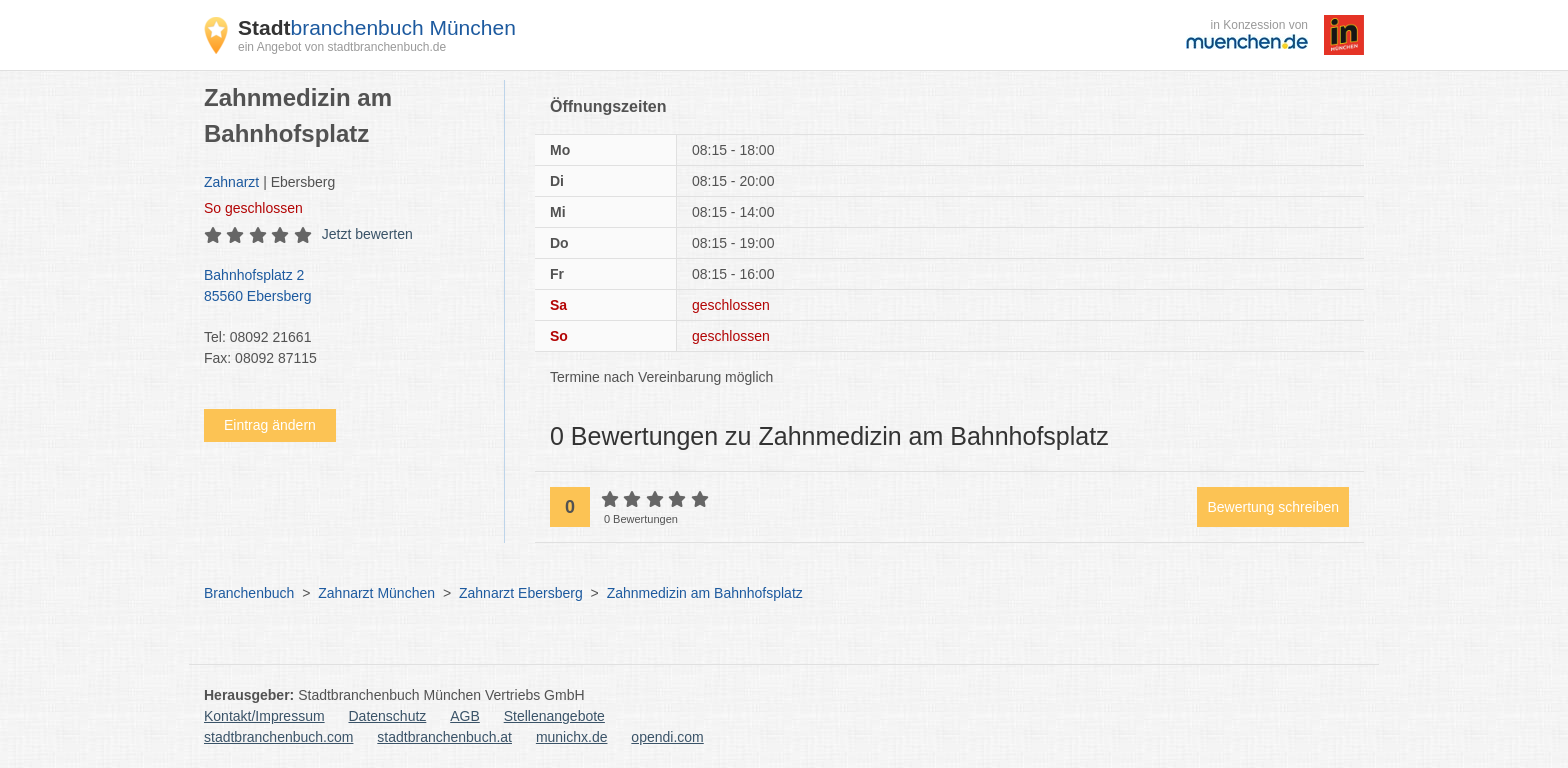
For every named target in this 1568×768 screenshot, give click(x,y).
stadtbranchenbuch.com (278, 737)
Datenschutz (388, 716)
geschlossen (253, 208)
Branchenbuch (249, 593)
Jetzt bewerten (367, 234)
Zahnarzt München (376, 593)
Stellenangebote (554, 716)
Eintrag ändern (270, 425)
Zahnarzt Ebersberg (521, 593)
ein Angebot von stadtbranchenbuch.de (342, 47)
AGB (465, 716)
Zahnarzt (231, 182)
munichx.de (572, 737)
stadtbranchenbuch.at (444, 737)
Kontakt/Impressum (264, 716)
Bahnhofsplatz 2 (344, 287)
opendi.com (667, 737)
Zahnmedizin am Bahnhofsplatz (705, 593)
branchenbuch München (377, 27)
